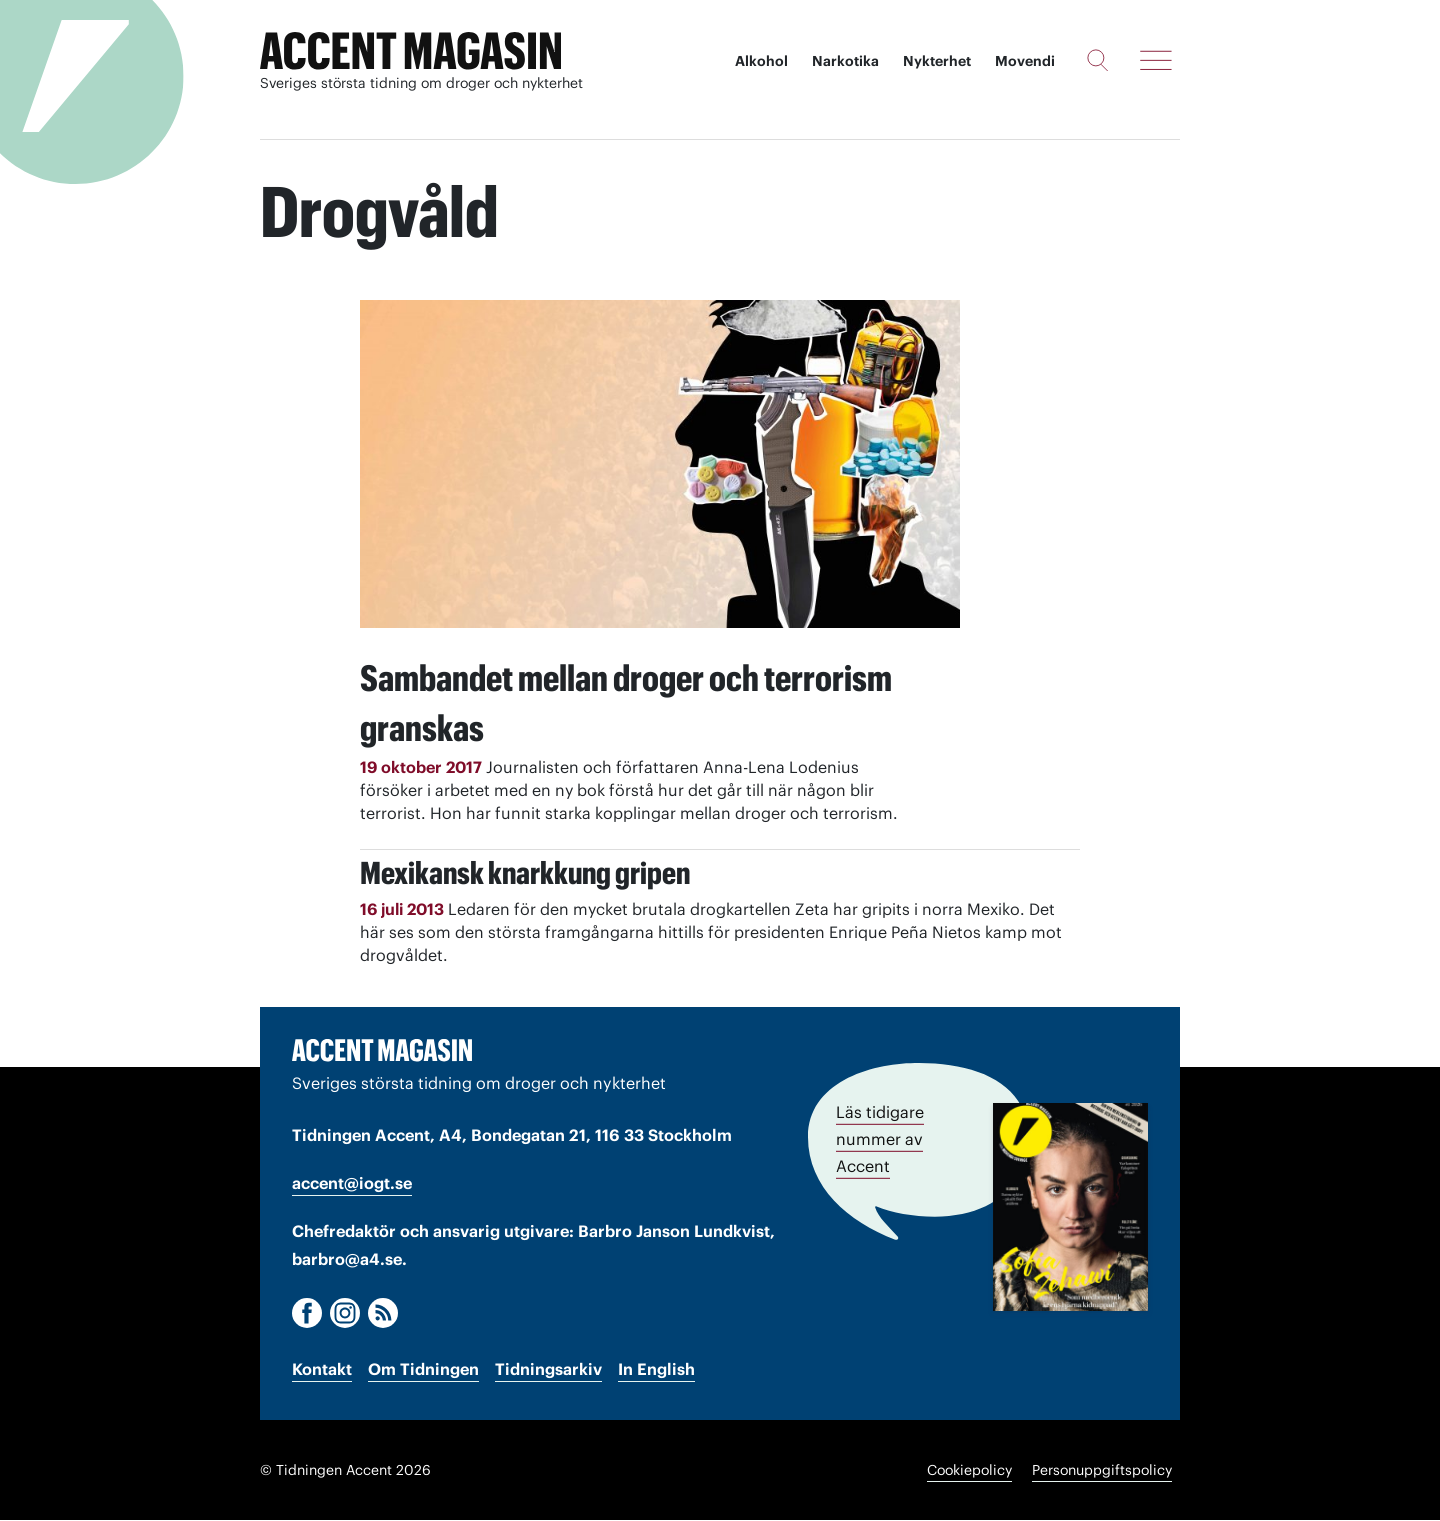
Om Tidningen (423, 1370)
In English (656, 1370)
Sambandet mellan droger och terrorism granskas (600, 695)
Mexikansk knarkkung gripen (574, 866)
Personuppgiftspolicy (1102, 1471)
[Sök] (1097, 59)
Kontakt (322, 1370)
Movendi (1025, 60)
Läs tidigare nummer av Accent (880, 1136)
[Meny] (1156, 59)
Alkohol (761, 60)
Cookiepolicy (969, 1471)
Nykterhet (937, 60)
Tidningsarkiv (548, 1370)
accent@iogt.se (352, 1185)
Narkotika (845, 60)
